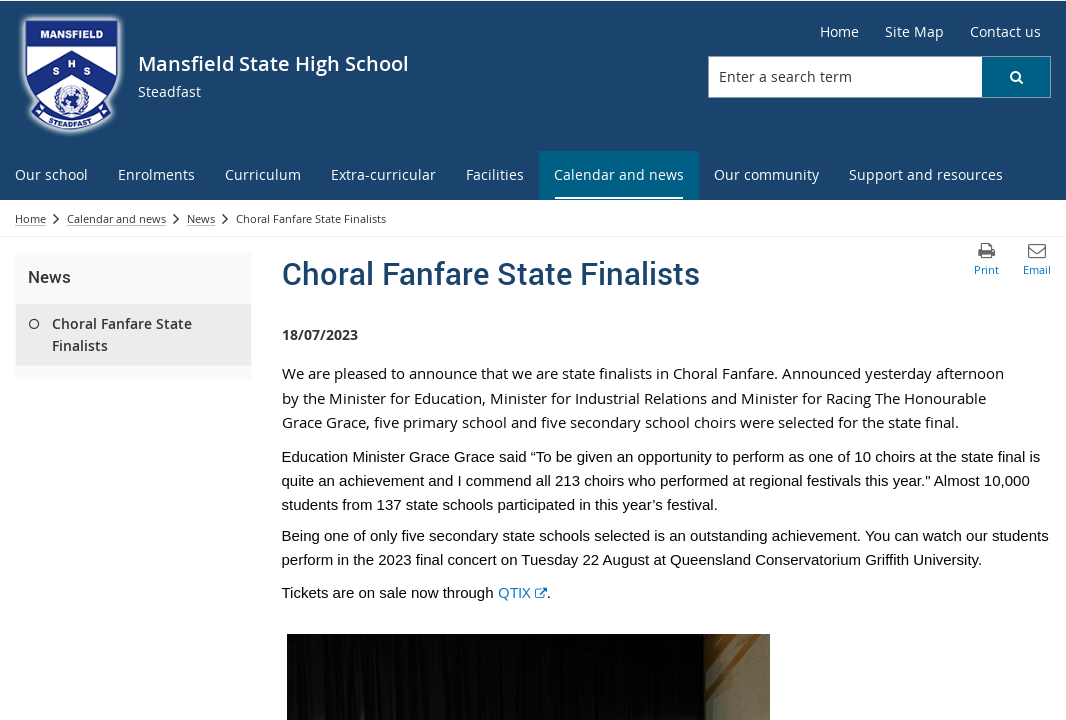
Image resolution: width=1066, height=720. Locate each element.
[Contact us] (1005, 32)
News (201, 218)
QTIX (522, 592)
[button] (1016, 77)
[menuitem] (51, 175)
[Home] (839, 32)
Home (30, 218)
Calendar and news (116, 218)
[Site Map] (914, 32)
